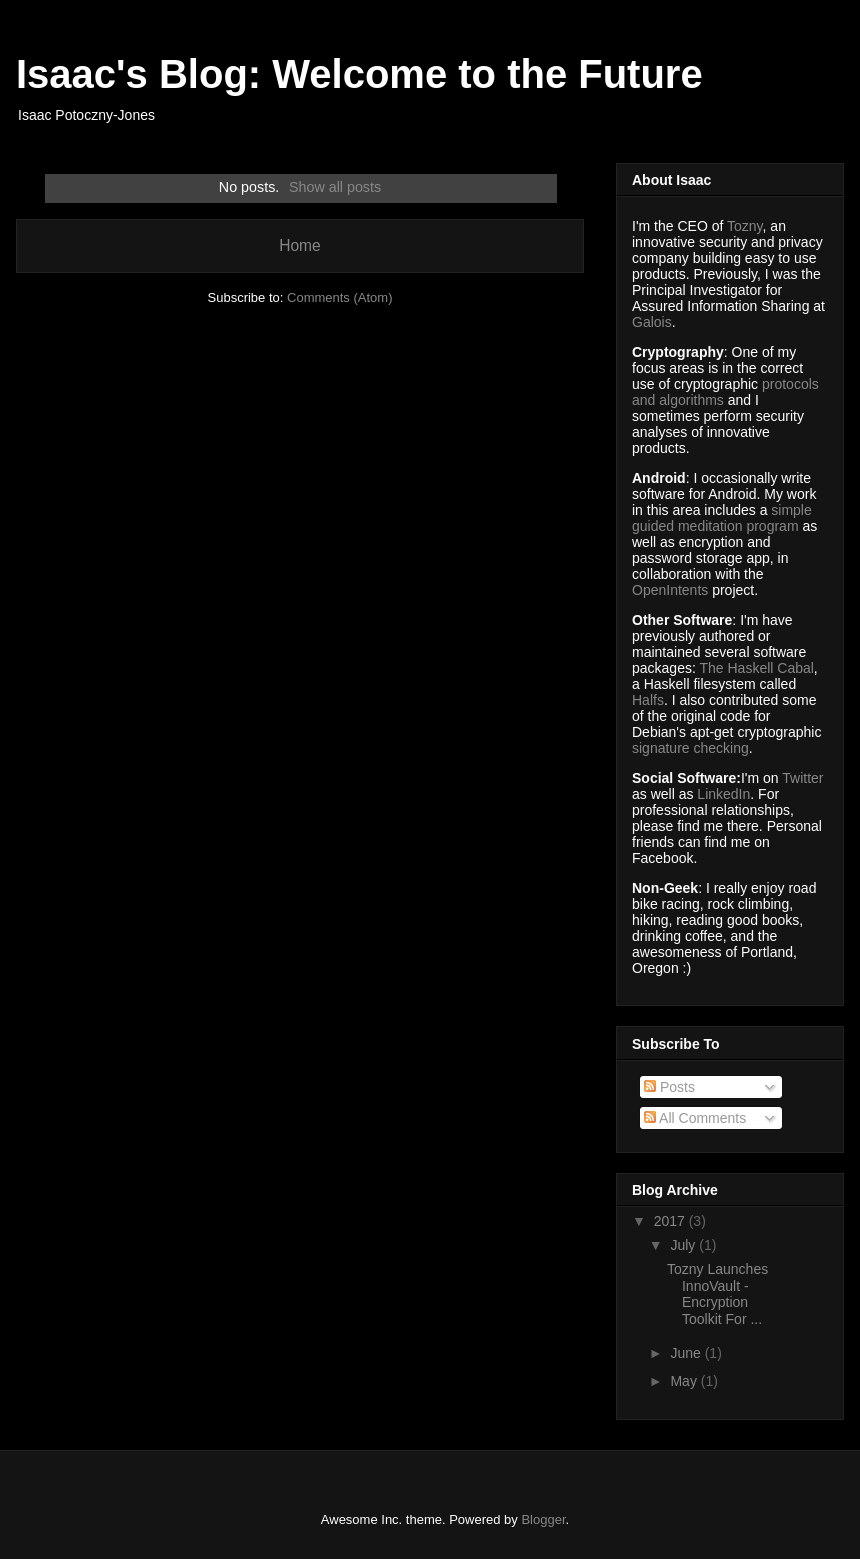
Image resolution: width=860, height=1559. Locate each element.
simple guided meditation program (722, 518)
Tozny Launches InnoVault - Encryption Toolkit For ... (717, 1294)
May (685, 1381)
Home (300, 245)
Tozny (745, 226)
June (687, 1353)
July (684, 1245)
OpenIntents (670, 590)
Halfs (648, 700)
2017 (671, 1221)
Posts (669, 1087)
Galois (652, 322)
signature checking (690, 748)
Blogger (543, 1519)
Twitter (802, 778)
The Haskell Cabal (756, 668)
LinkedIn (723, 794)
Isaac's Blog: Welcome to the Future (359, 74)
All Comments (695, 1118)
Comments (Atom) (339, 297)
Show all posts (335, 187)
